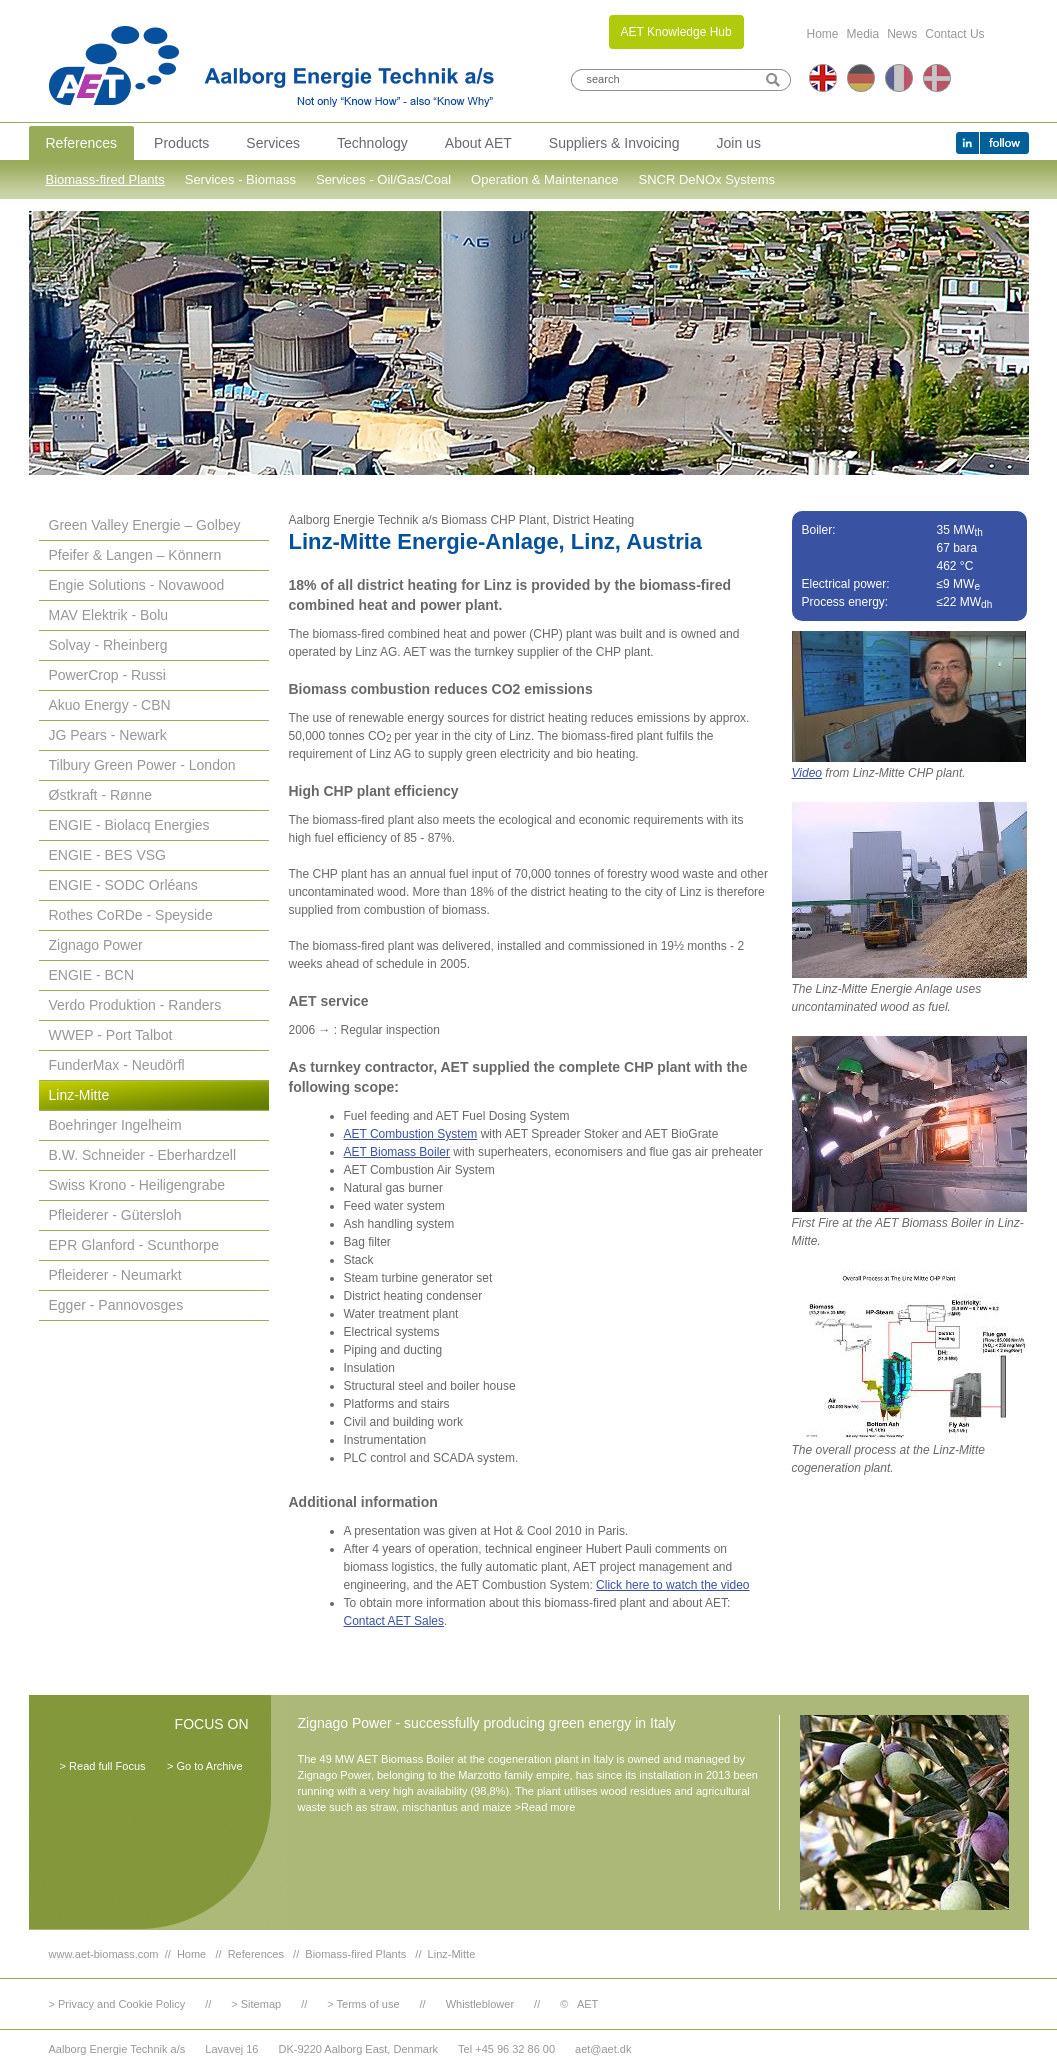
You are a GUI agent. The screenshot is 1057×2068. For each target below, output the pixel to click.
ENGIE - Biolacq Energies (129, 825)
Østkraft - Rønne (100, 795)
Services (273, 143)
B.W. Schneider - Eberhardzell (143, 1155)
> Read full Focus (103, 1766)
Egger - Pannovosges (116, 1305)
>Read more (545, 1807)
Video (807, 773)
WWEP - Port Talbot (111, 1035)
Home (823, 34)
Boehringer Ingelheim (115, 1125)
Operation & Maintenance (544, 179)
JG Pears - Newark (108, 735)
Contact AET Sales (394, 1621)
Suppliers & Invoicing (614, 143)
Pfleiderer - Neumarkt (115, 1275)
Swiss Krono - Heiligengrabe (137, 1185)
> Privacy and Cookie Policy (117, 2004)
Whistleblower (480, 2004)
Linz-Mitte (79, 1095)
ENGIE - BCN (92, 975)
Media (863, 34)
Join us (739, 143)
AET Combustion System (411, 1134)
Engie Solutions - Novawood (137, 585)
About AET (478, 143)
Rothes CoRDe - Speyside (131, 915)
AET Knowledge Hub (676, 32)
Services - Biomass (240, 179)
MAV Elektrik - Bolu (109, 615)
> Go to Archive (205, 1766)
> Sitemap (256, 2004)
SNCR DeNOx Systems (707, 179)
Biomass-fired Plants (105, 179)
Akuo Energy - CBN (110, 705)
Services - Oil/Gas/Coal (383, 179)
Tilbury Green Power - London (142, 765)
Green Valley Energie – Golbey (145, 525)
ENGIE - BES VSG (107, 855)
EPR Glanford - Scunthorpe (134, 1245)
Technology (372, 143)
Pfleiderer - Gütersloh (115, 1215)
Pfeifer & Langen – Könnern (135, 555)
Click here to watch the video (672, 1585)
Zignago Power (96, 945)
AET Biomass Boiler (397, 1152)
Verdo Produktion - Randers (135, 1005)
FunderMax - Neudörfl (117, 1065)
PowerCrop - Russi (107, 675)
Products (181, 143)
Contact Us (954, 34)
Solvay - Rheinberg (108, 645)
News (902, 34)
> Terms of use (363, 2004)
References (82, 143)
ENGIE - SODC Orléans (123, 885)
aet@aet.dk (603, 2049)
